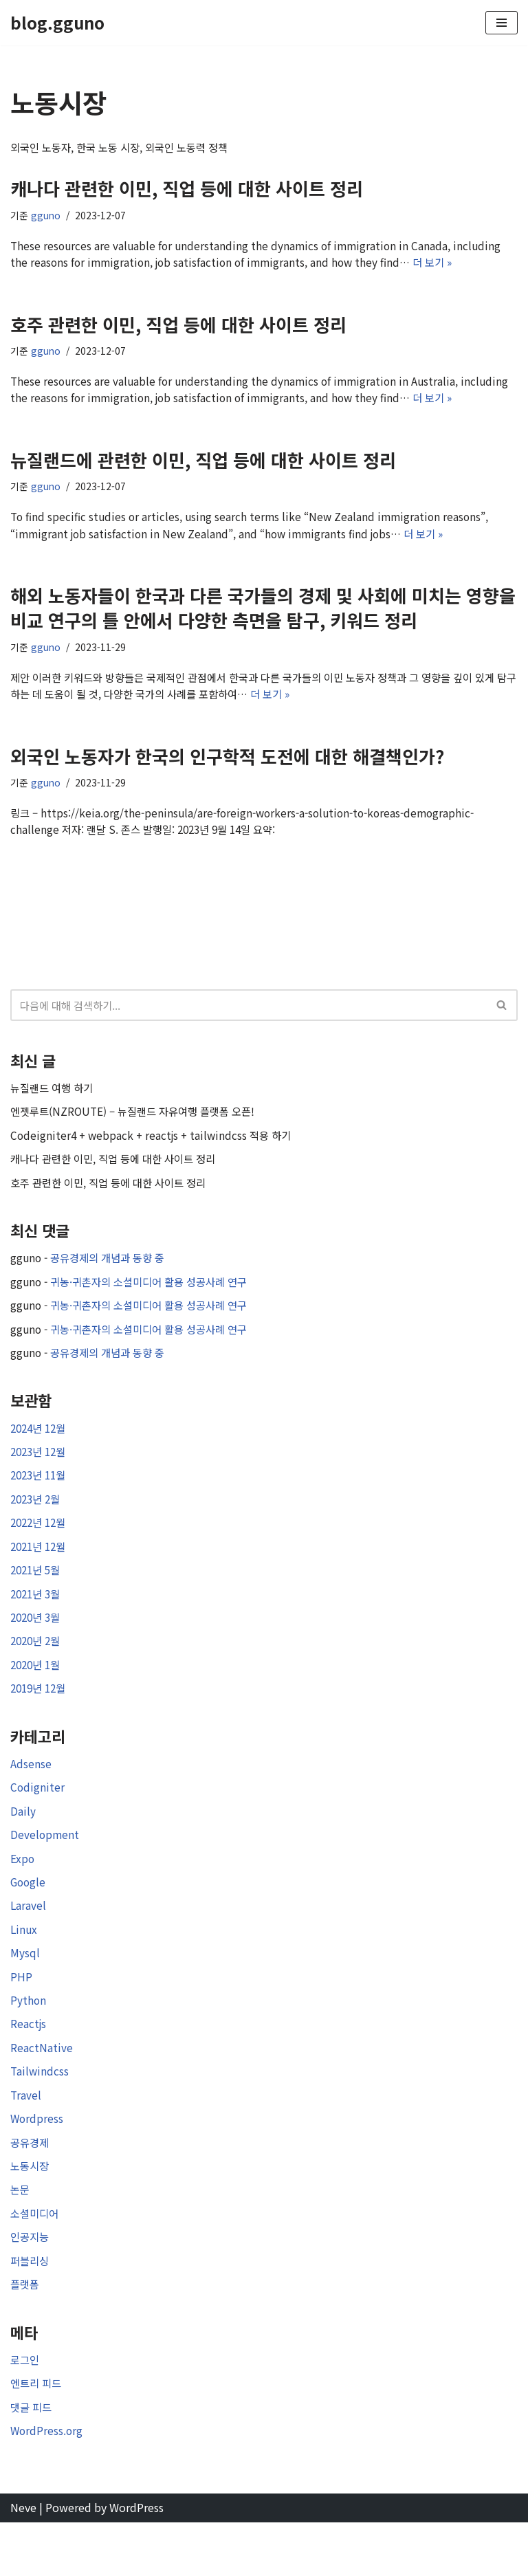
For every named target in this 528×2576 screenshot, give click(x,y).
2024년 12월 (40, 1450)
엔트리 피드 (37, 2433)
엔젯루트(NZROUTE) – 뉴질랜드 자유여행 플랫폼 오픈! (139, 1126)
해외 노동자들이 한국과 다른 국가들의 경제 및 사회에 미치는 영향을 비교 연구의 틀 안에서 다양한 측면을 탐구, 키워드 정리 (263, 615)
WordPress (136, 2561)
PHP (21, 2015)
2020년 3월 (37, 1645)
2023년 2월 (37, 1523)
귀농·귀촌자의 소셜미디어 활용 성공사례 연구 (157, 1300)
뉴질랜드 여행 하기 (54, 1101)
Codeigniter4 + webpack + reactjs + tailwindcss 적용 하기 (155, 1150)
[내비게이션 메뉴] (501, 22)
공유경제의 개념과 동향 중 (113, 1275)
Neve (23, 2561)
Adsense (31, 1795)
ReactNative (41, 2088)
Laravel (28, 1941)
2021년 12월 (40, 1572)
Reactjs (28, 2064)
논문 (20, 2235)
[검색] (248, 1018)
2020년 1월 (37, 1694)
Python (28, 2040)
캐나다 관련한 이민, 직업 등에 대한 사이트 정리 (186, 189)
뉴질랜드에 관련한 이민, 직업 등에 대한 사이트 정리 (203, 465)
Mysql (25, 1991)
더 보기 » (444, 264)
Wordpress (37, 2162)
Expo (22, 1892)
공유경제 (31, 2186)
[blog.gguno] (57, 23)
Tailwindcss (40, 2113)
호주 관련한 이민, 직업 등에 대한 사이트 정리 (178, 327)
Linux (24, 1966)
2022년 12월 (40, 1547)
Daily (23, 1844)
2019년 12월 (40, 1718)
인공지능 (31, 2284)
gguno (46, 217)
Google (28, 1917)
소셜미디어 (36, 2260)
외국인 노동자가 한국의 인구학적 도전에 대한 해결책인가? (227, 765)
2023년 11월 (40, 1498)
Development (45, 1868)
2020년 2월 (37, 1670)
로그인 (25, 2409)
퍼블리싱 (31, 2308)
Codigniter (37, 1820)
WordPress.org (47, 2483)
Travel (26, 2137)
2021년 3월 (37, 1621)
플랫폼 (25, 2333)
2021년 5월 (37, 1596)
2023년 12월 (40, 1474)
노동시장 (31, 2211)
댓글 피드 (32, 2458)
